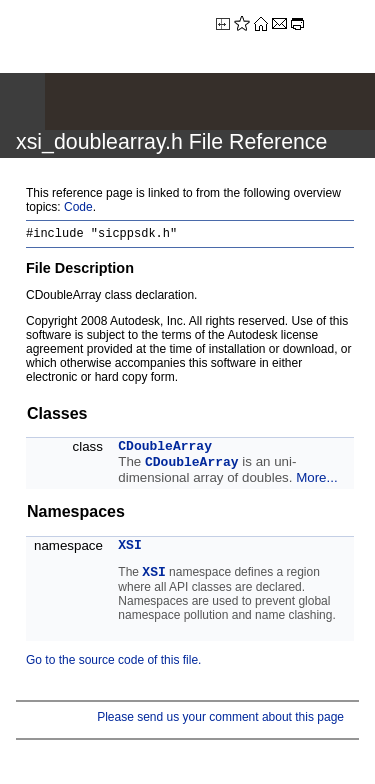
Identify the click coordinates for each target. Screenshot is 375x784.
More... (316, 480)
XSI (129, 548)
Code (78, 207)
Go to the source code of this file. (113, 663)
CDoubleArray (165, 449)
